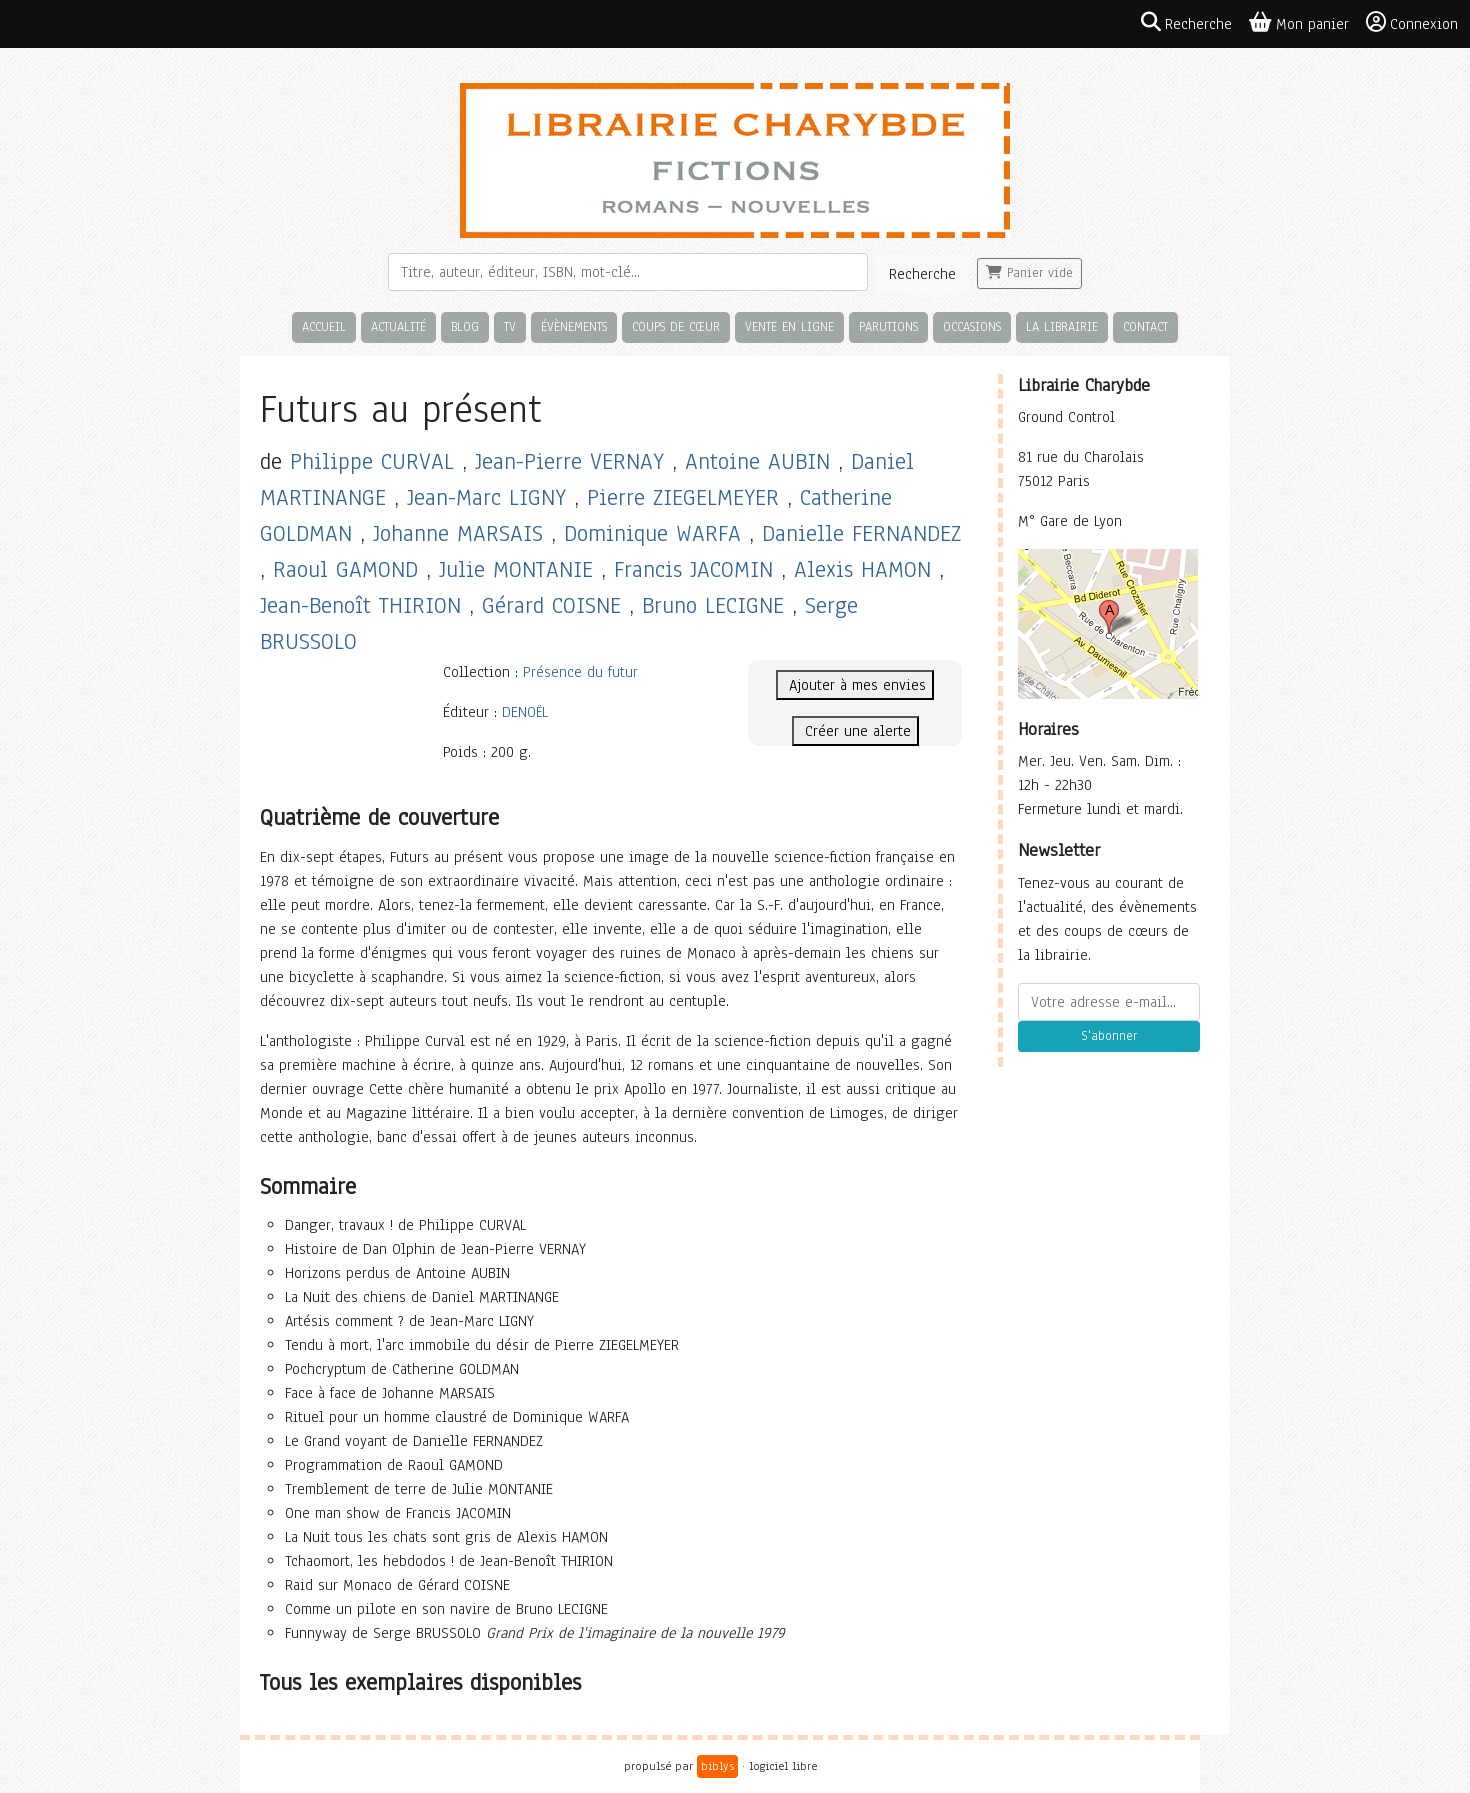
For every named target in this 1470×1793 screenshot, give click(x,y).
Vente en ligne (789, 326)
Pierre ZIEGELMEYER (683, 497)
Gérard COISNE (551, 605)
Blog (465, 326)
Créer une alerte (855, 731)
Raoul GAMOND (345, 569)
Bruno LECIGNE (713, 605)
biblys (717, 1766)
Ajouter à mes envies (855, 685)
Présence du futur (580, 672)
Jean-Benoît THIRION (360, 605)
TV (510, 326)
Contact (1145, 326)
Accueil (324, 326)
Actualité (398, 326)
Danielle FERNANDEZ (861, 533)
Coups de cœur (676, 326)
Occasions (972, 326)
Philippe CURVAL (372, 461)
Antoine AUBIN (757, 461)
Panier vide (1029, 273)
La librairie (1062, 326)
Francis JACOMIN (693, 569)
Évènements (574, 326)
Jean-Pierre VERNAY (569, 461)
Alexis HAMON (862, 569)
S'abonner (1109, 1036)
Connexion (1412, 23)
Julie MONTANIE (516, 569)
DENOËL (525, 712)
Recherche (922, 274)
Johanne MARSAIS (458, 533)
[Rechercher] (628, 272)
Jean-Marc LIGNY (486, 497)
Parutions (888, 326)
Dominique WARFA (652, 533)
